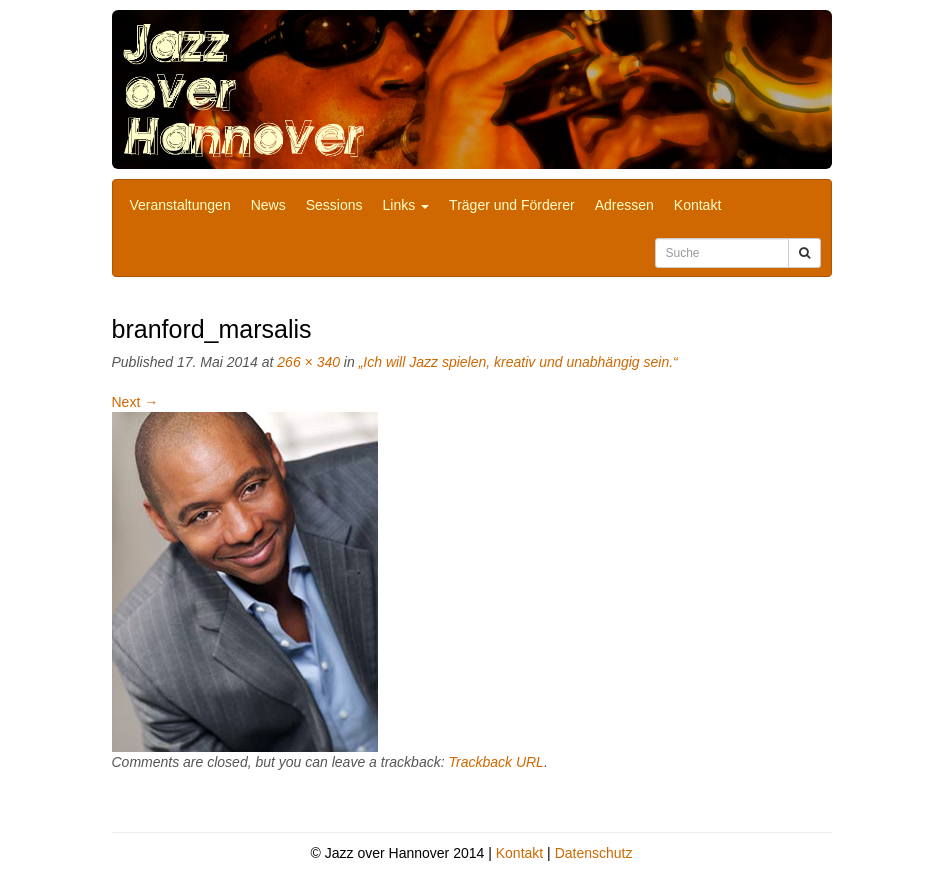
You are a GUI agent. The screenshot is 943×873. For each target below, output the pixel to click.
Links (406, 205)
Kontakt (697, 205)
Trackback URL (495, 762)
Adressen (624, 205)
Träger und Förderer (512, 205)
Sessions (334, 205)
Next (135, 402)
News (268, 205)
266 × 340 (308, 362)
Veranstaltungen (180, 205)
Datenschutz (594, 853)
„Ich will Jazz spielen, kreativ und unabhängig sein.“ (518, 362)
